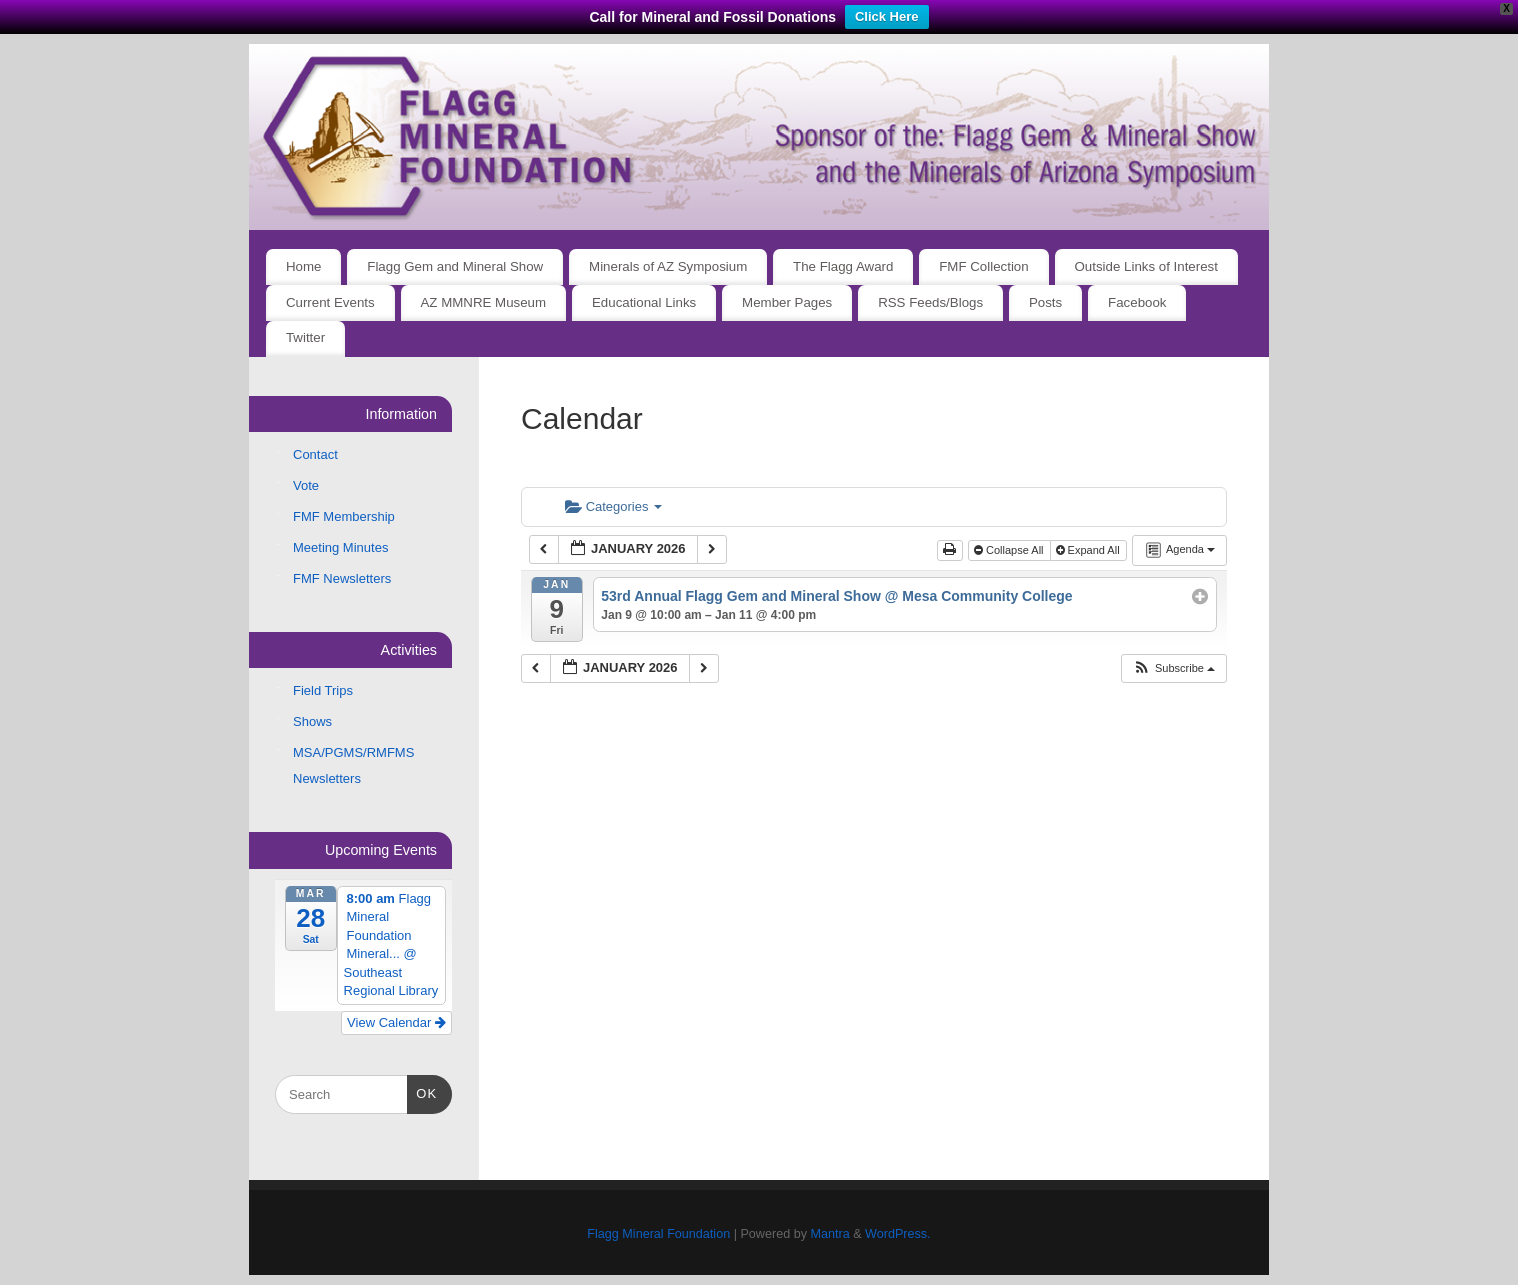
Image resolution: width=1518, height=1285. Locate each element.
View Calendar (396, 1022)
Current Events (330, 302)
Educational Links (644, 302)
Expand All (1089, 550)
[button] (1173, 668)
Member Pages (787, 302)
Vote (306, 485)
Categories (613, 506)
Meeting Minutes (340, 547)
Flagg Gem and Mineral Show (455, 266)
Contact (315, 454)
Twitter (305, 337)
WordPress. (898, 1234)
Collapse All (1010, 550)
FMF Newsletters (342, 578)
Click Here (887, 16)
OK (422, 1091)
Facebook (1137, 302)
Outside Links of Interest (1146, 266)
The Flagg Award (843, 266)
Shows (312, 721)
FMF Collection (983, 266)
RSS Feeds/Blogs (930, 302)
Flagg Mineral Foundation (658, 1234)
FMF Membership (344, 516)
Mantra (829, 1234)
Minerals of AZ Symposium (668, 266)
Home (303, 266)
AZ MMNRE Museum (484, 302)
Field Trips (323, 690)
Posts (1045, 302)
